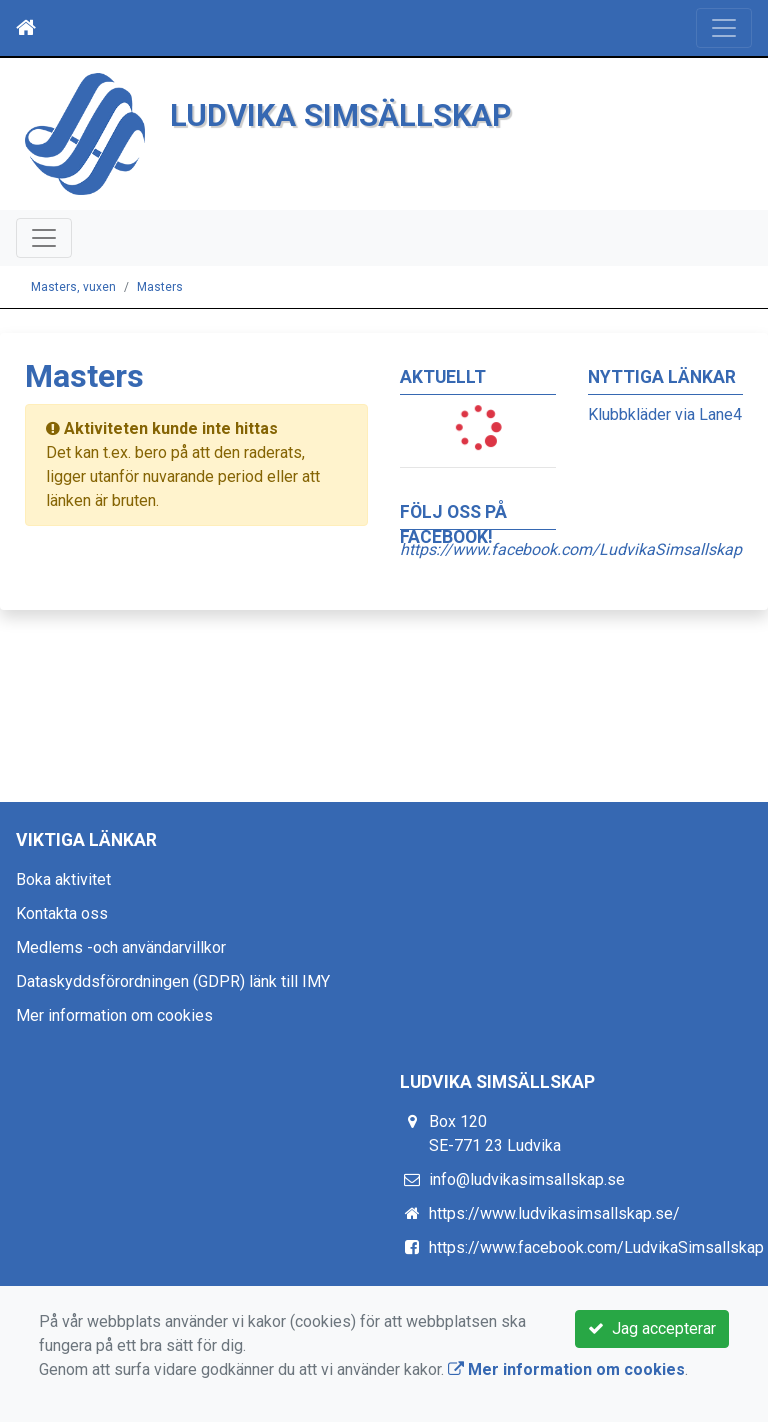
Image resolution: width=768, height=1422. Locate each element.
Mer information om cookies (114, 1015)
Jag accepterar (652, 1328)
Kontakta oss (62, 913)
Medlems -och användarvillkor (121, 947)
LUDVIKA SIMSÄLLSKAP (340, 115)
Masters (160, 287)
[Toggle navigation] (724, 28)
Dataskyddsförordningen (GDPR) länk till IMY (173, 981)
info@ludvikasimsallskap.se (527, 1179)
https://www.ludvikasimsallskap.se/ (554, 1213)
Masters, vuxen (73, 287)
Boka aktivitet (63, 879)
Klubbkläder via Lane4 (665, 414)
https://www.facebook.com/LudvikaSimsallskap (596, 1247)
